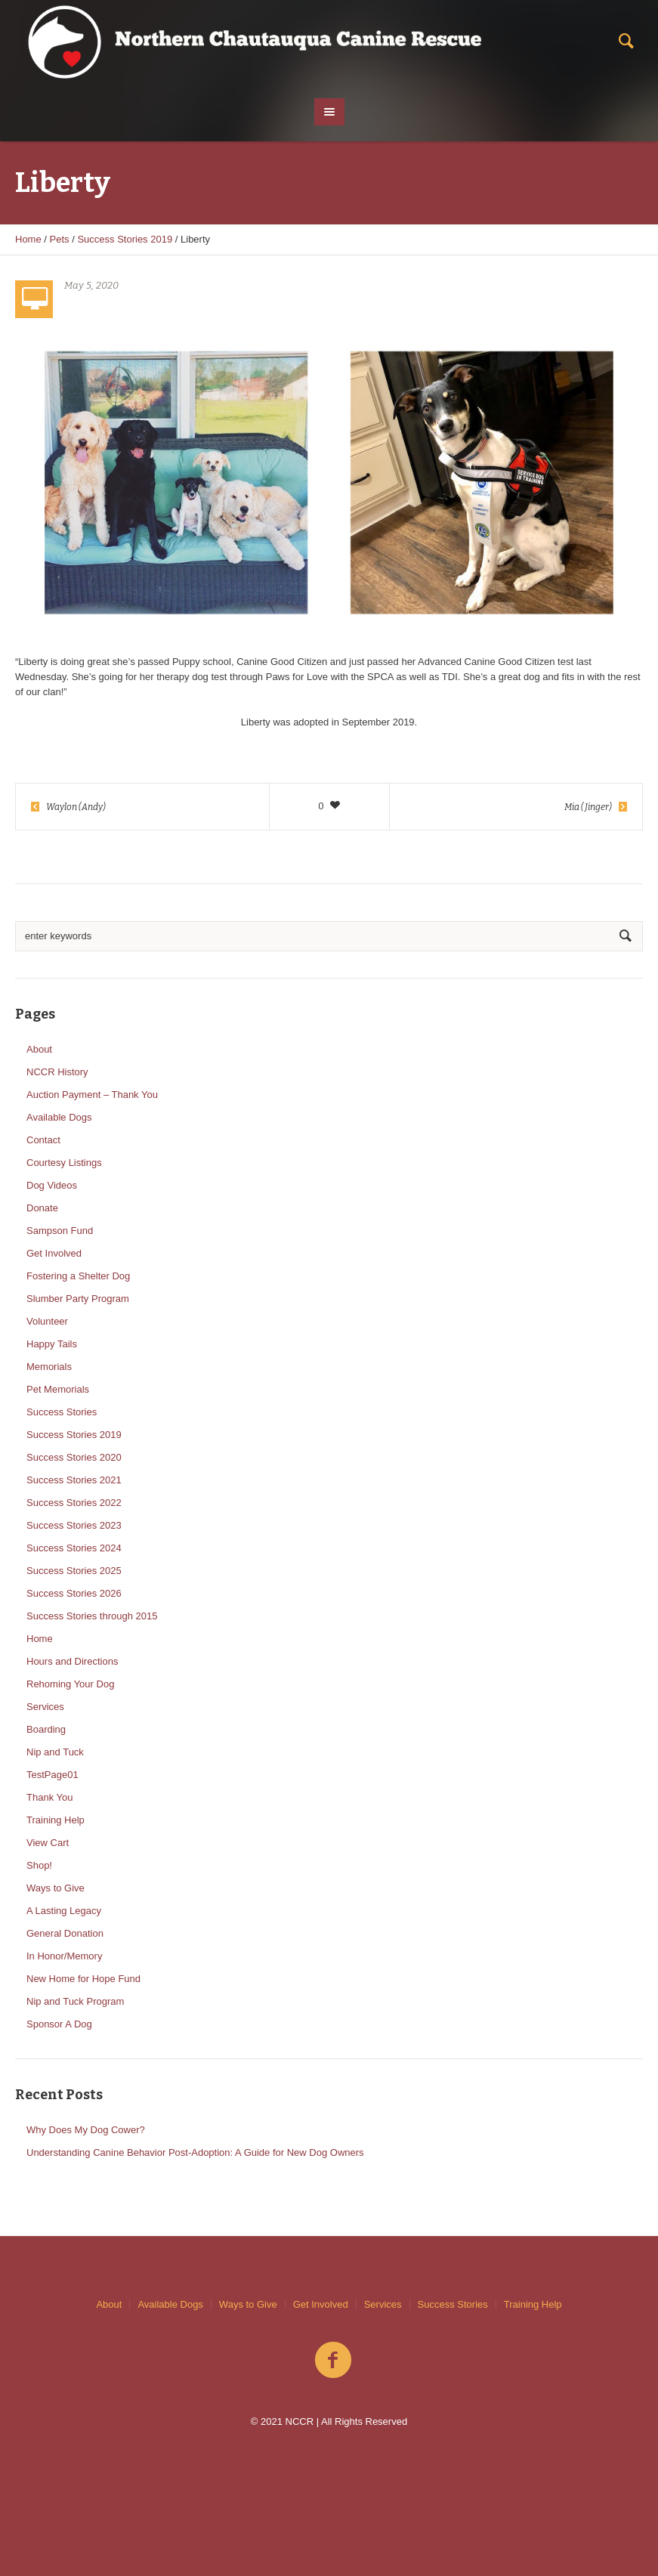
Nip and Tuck (55, 1752)
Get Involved (54, 1253)
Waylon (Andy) (76, 807)
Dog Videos (51, 1185)
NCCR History (57, 1072)
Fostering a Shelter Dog (78, 1276)
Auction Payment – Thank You (92, 1094)
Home (28, 239)
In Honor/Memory (64, 1956)
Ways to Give (55, 1888)
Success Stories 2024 (74, 1548)
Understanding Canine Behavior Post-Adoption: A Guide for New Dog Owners (195, 2152)
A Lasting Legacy (63, 1910)
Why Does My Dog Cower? (85, 2129)
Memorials (49, 1366)
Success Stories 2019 (124, 239)
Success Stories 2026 (74, 1593)
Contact (43, 1140)
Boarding (46, 1729)
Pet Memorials (57, 1389)
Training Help (55, 1820)
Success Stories (61, 1412)
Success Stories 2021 (74, 1480)
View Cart (47, 1842)
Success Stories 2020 (74, 1457)
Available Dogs (58, 1117)
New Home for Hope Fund (83, 1978)
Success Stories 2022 (74, 1502)
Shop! (39, 1865)
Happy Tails (51, 1344)
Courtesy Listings (64, 1162)
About (39, 1049)
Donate (42, 1208)
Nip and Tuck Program (75, 2001)
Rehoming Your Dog (70, 1684)
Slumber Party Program (77, 1298)
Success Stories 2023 (74, 1525)
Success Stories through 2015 (91, 1616)
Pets (60, 239)
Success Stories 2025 (74, 1570)
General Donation (64, 1933)
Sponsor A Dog (59, 2024)
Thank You (49, 1797)
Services (45, 1706)
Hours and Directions (72, 1661)
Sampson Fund (59, 1230)
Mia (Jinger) (588, 807)
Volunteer (47, 1321)
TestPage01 (52, 1774)
